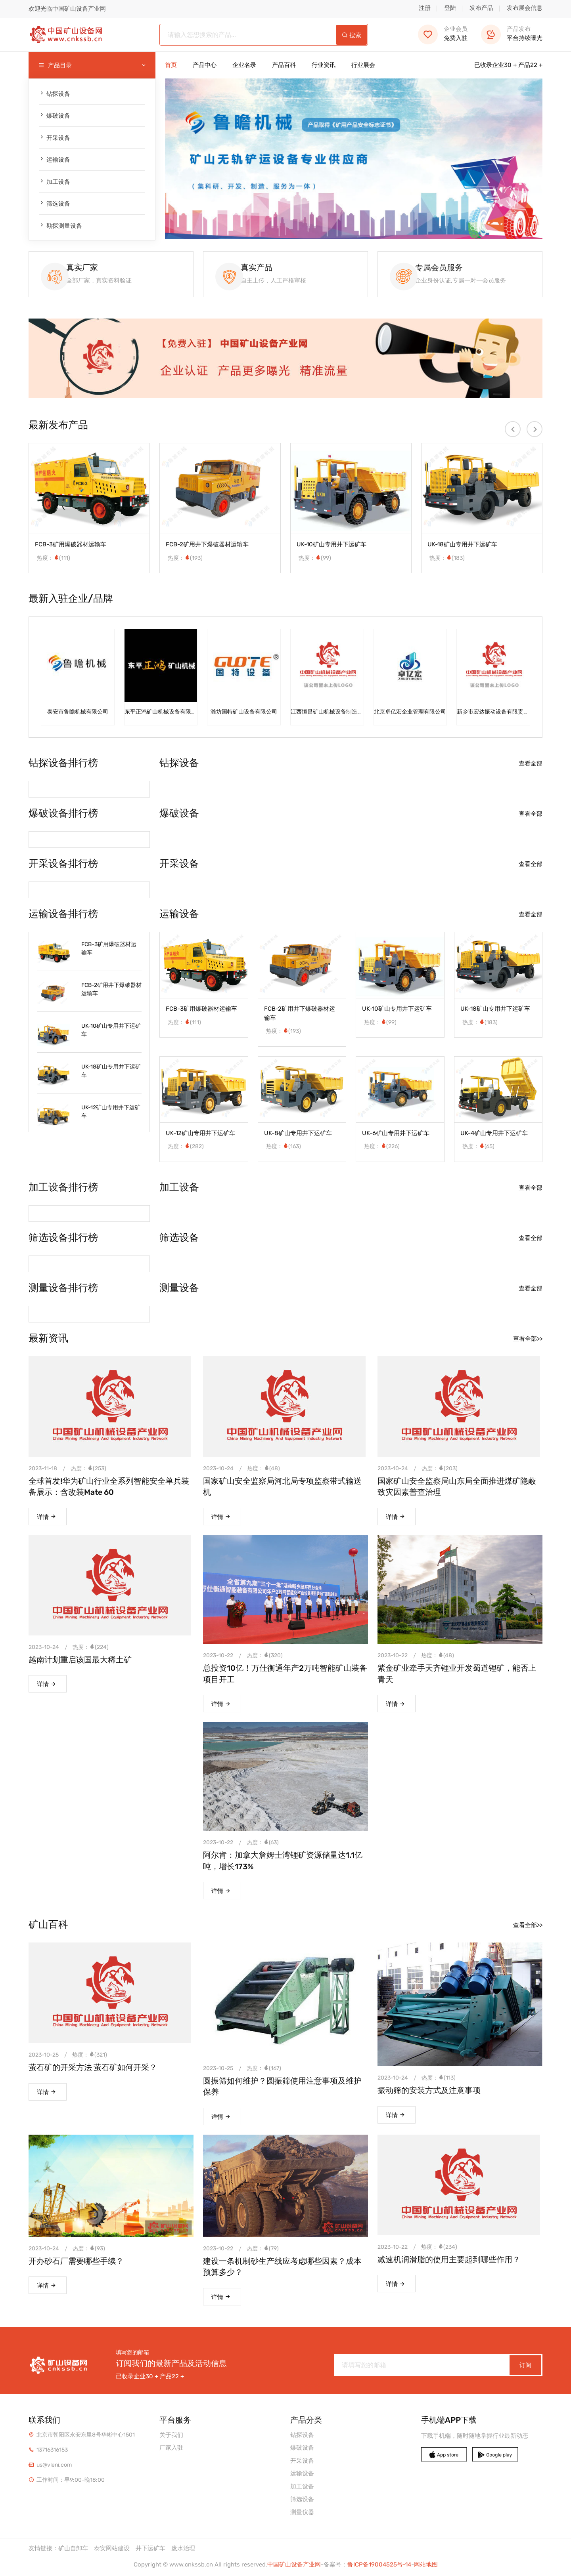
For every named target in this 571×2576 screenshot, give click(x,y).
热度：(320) (265, 1657)
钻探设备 (54, 93)
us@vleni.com (54, 2465)
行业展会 (363, 65)
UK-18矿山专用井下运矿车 (462, 546)
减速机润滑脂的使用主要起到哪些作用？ (448, 2260)
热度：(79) (263, 2249)
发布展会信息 (524, 7)
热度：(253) (88, 1470)
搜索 (351, 35)
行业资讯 (323, 65)
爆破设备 (54, 115)
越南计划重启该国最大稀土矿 (80, 1661)
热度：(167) (264, 2069)
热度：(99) (315, 559)
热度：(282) (186, 1148)
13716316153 (52, 2449)
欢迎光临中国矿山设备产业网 (67, 8)
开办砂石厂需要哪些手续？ (76, 2261)
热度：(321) (89, 2055)
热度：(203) (440, 1470)
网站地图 (426, 2564)
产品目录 (92, 65)
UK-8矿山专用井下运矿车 (298, 1134)
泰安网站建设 (112, 2548)
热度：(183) (447, 559)
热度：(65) (478, 1148)
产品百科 (284, 65)
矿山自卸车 (73, 2548)
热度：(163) (283, 1148)
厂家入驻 (171, 2448)
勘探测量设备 (60, 225)
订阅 (525, 2365)
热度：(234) (439, 2247)
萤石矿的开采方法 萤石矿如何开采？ (93, 2068)
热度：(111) (53, 559)
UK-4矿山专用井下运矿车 (494, 1134)
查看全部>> (527, 1340)
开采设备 (54, 137)
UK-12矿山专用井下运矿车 (110, 1113)
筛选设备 (54, 203)
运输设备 (54, 159)
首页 (171, 65)
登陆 (450, 7)
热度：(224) (91, 1648)
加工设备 (54, 181)
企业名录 (244, 65)
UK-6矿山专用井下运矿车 (395, 1134)
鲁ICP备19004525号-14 (379, 2564)
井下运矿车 (150, 2548)
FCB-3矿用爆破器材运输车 (70, 546)
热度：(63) (263, 1843)
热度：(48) (263, 1470)
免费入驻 (443, 33)
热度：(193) (185, 559)
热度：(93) (89, 2249)
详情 (46, 1518)
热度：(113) (439, 2078)
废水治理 (183, 2548)
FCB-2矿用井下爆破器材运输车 (207, 546)
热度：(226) (382, 1148)
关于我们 (171, 2435)
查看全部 (530, 765)
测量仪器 (302, 2512)
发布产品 (481, 7)
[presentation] (513, 431)
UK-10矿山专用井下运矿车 (331, 546)
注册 (425, 7)
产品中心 (205, 65)
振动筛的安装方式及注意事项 (429, 2091)
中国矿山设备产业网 (294, 2564)
